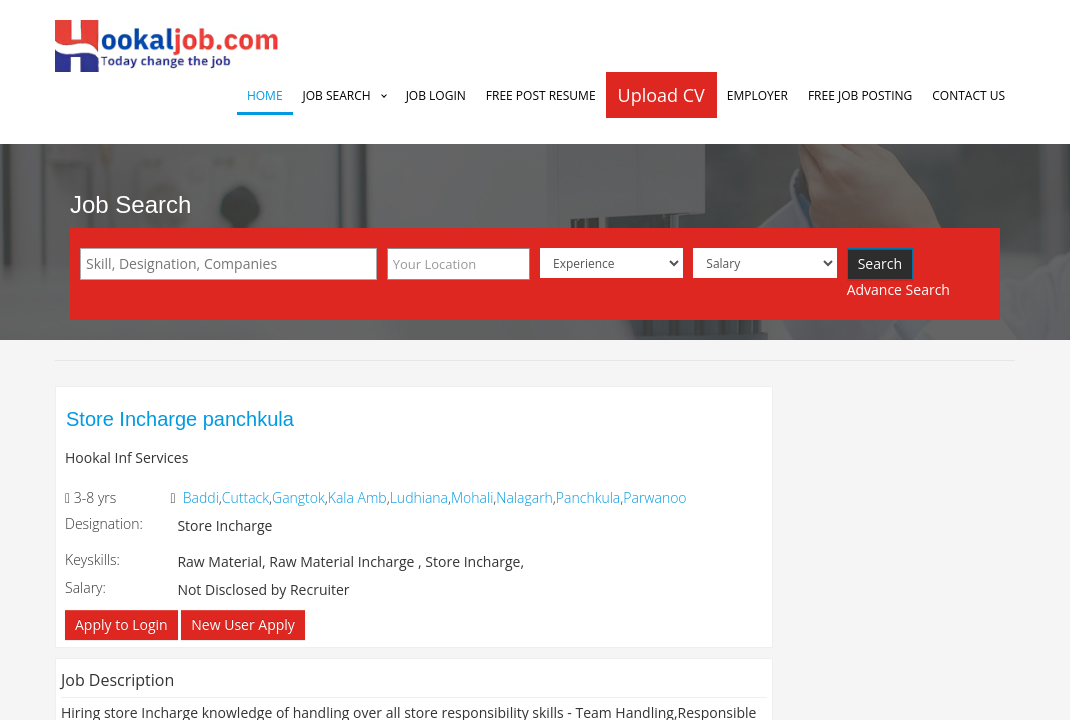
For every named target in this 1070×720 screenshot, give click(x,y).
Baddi (201, 497)
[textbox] (233, 264)
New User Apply (243, 624)
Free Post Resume (541, 95)
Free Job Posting (860, 95)
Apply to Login (121, 624)
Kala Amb (357, 497)
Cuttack (245, 497)
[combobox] (228, 264)
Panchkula (588, 497)
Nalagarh (524, 497)
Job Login (436, 95)
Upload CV (661, 95)
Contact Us (968, 95)
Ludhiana (419, 497)
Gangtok (298, 497)
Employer (757, 95)
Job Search (337, 95)
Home (265, 95)
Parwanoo (654, 497)
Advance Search (898, 289)
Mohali (472, 497)
